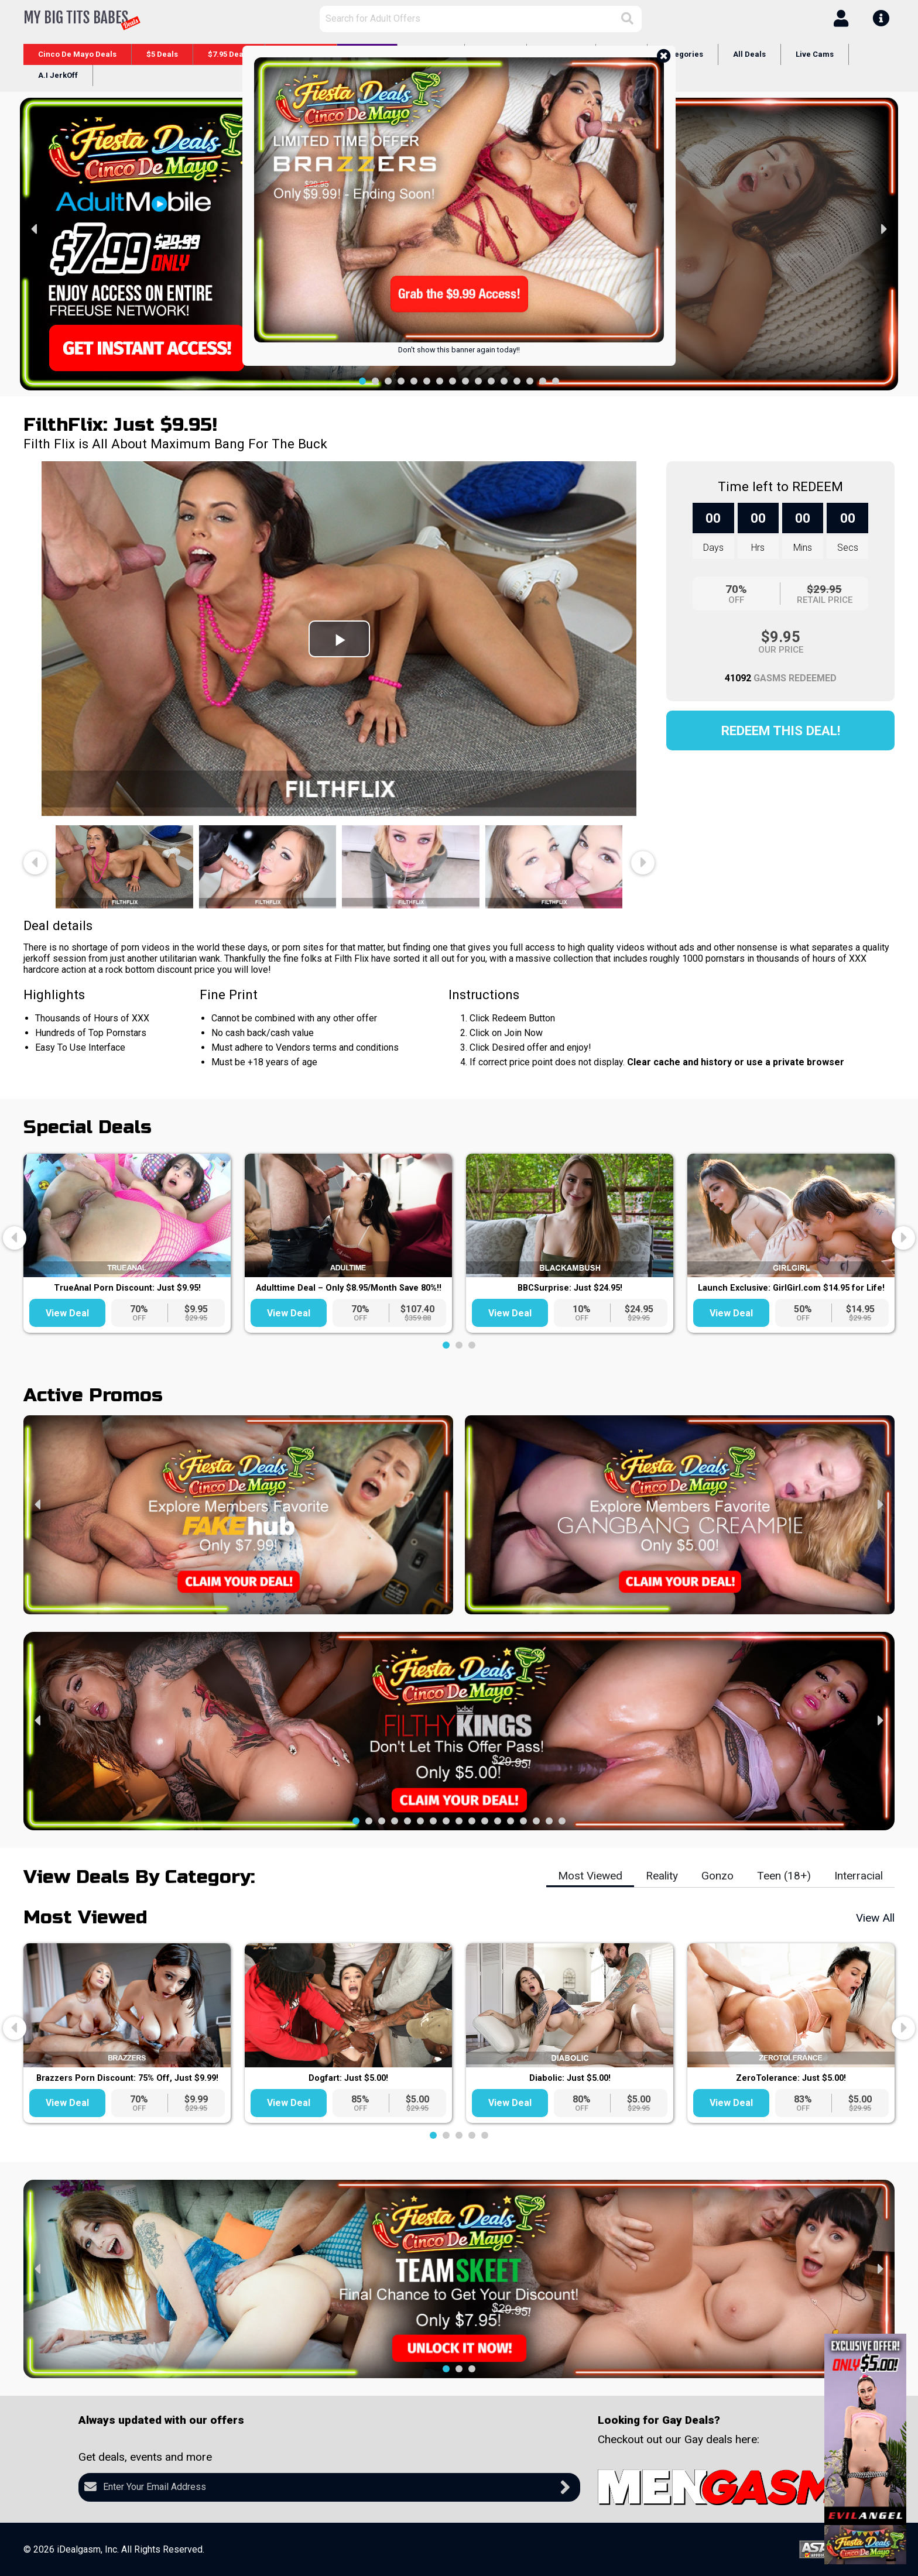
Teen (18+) (784, 1875)
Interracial (858, 1875)
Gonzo (717, 1875)
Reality (662, 1875)
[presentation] (34, 229)
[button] (362, 381)
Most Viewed (590, 1875)
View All (875, 1918)
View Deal (67, 1313)
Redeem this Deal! (780, 730)
